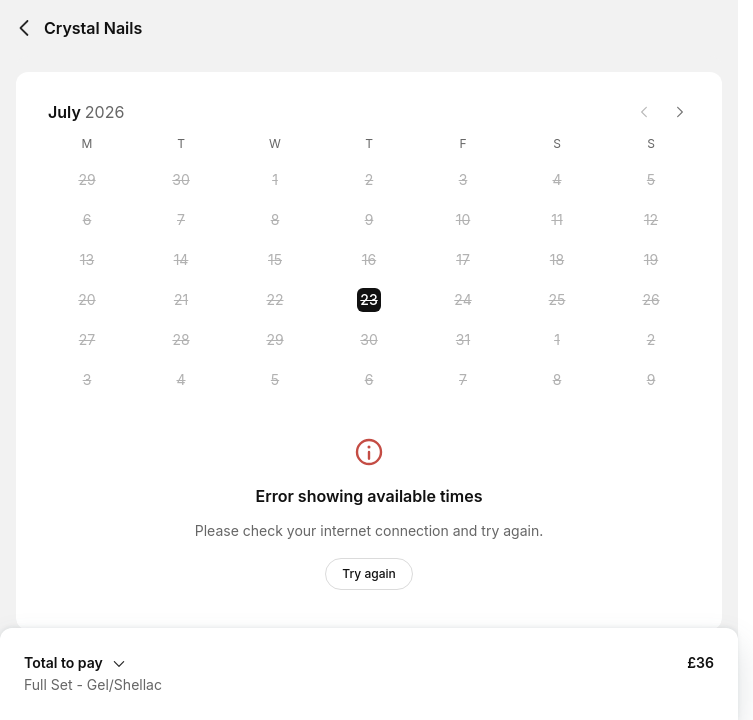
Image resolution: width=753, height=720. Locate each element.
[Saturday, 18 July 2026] (557, 260)
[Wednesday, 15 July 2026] (275, 260)
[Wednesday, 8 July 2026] (275, 220)
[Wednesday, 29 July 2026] (275, 340)
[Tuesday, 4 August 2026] (181, 380)
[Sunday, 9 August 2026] (651, 380)
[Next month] (680, 112)
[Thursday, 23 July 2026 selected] (369, 300)
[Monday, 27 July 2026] (87, 340)
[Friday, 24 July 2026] (463, 300)
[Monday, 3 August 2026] (87, 380)
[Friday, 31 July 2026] (463, 340)
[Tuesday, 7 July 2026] (181, 220)
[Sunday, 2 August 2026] (651, 340)
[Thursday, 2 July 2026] (369, 180)
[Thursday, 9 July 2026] (369, 220)
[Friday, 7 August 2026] (463, 380)
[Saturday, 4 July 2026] (557, 180)
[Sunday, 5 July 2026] (651, 180)
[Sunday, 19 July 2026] (651, 260)
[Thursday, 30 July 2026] (369, 340)
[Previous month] (644, 112)
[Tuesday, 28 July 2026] (181, 340)
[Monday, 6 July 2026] (87, 220)
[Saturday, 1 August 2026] (557, 340)
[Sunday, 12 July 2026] (651, 220)
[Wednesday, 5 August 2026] (275, 380)
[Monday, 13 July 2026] (87, 260)
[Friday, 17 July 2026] (463, 260)
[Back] (24, 28)
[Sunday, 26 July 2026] (651, 300)
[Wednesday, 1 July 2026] (275, 180)
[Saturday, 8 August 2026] (557, 380)
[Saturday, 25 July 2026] (557, 300)
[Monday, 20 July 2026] (87, 300)
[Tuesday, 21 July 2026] (181, 300)
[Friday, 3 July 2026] (463, 180)
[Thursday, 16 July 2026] (369, 260)
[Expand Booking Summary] (369, 662)
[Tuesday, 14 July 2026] (181, 260)
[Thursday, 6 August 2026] (369, 380)
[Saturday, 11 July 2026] (557, 220)
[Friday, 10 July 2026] (463, 220)
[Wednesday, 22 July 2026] (275, 300)
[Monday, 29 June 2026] (87, 180)
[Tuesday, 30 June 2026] (181, 180)
